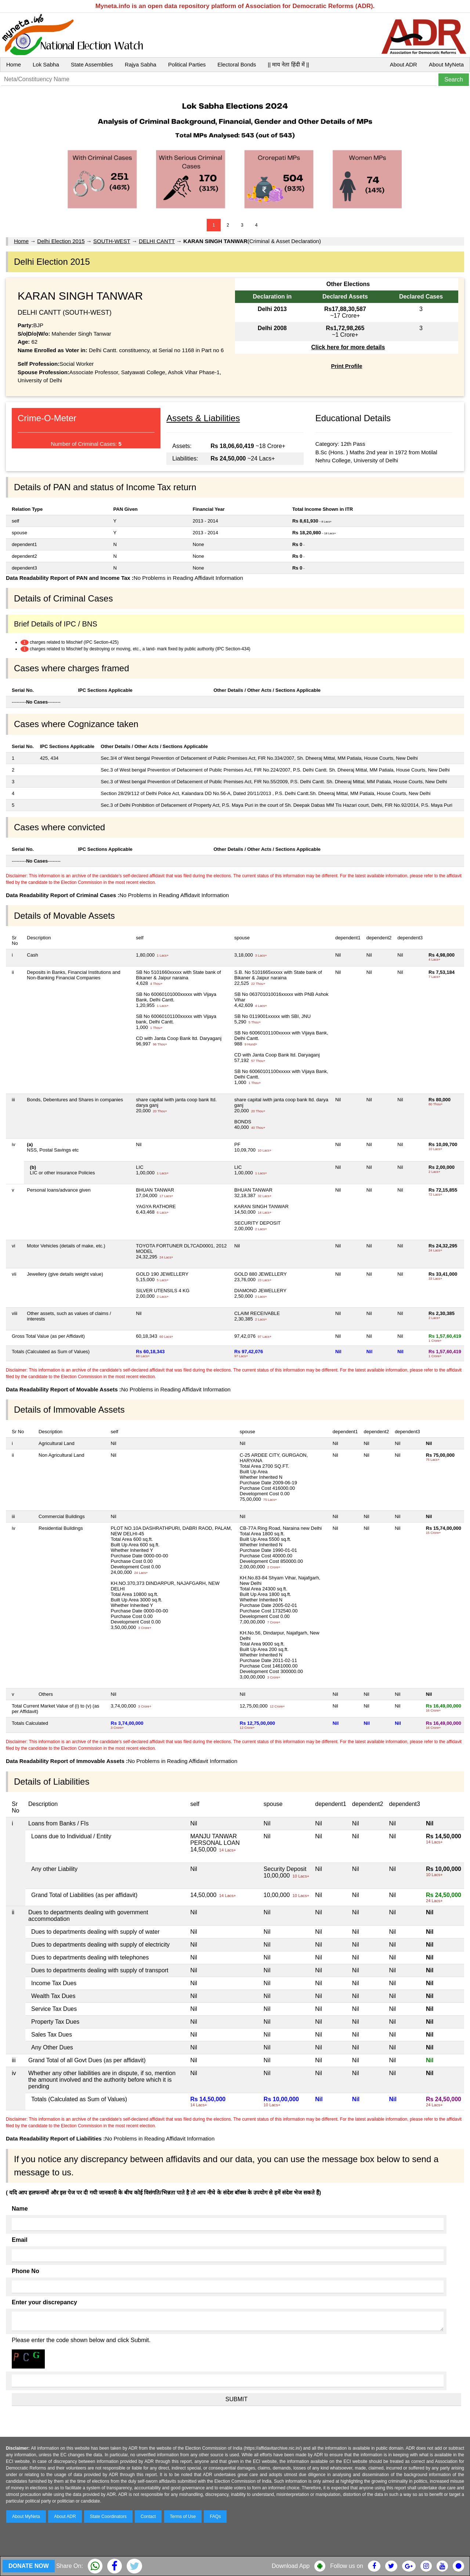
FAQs (215, 2516)
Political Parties (187, 64)
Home (13, 64)
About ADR (403, 64)
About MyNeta (446, 64)
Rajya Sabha (140, 64)
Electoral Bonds (236, 64)
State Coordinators (108, 2516)
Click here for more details (348, 347)
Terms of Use (183, 2516)
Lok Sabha (46, 64)
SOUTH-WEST (111, 241)
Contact (148, 2516)
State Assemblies (92, 64)
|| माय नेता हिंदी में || (288, 64)
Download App (291, 2566)
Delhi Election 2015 (60, 241)
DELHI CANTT (157, 241)
